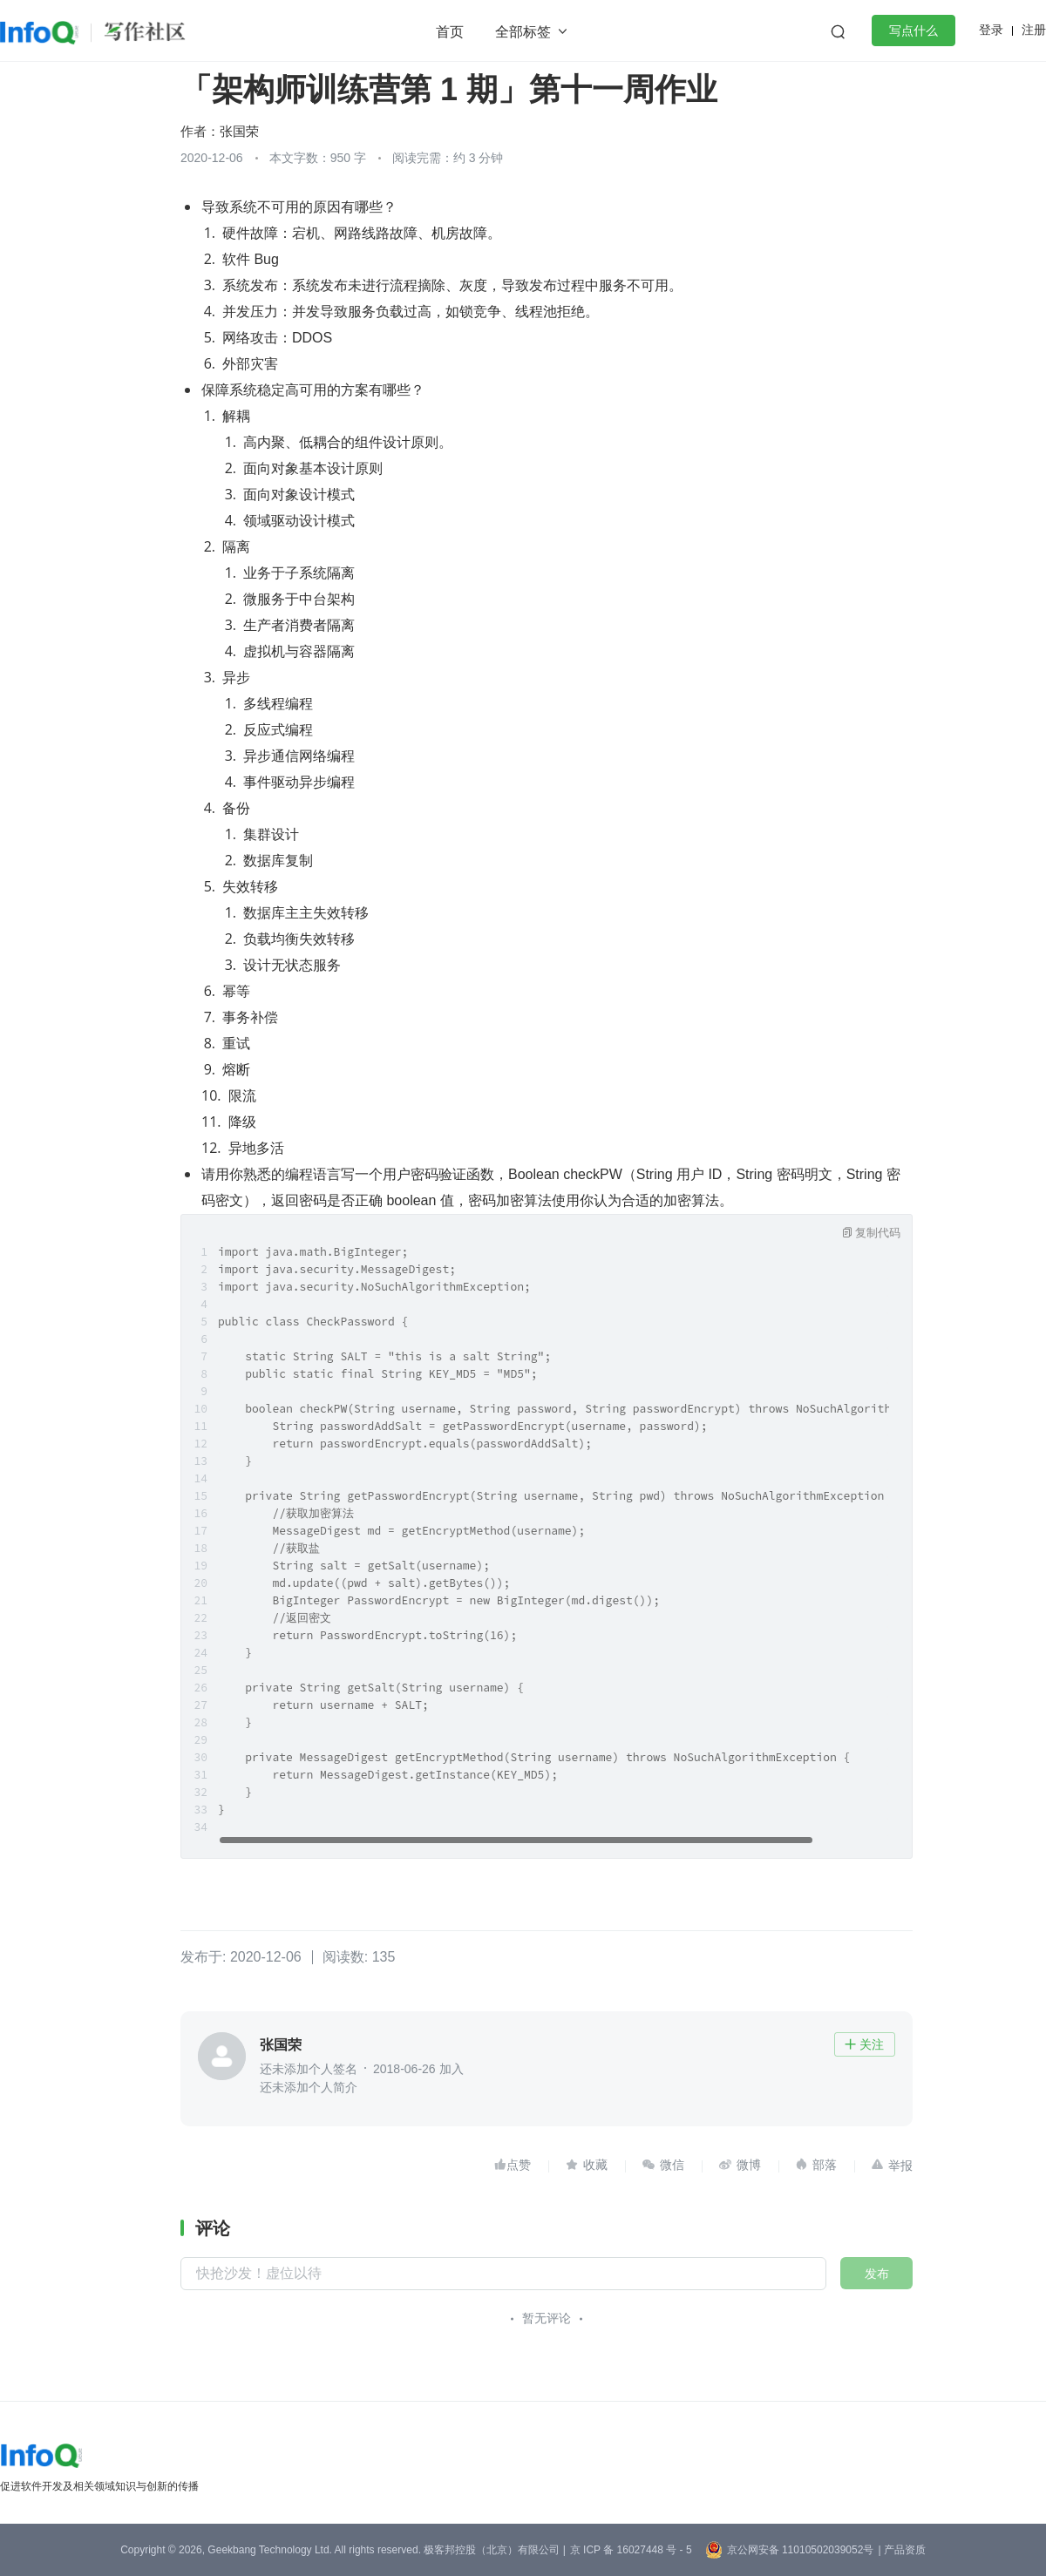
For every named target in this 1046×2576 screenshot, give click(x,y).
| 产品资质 (901, 2550)
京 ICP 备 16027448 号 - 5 (631, 2550)
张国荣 (239, 131)
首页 (450, 31)
